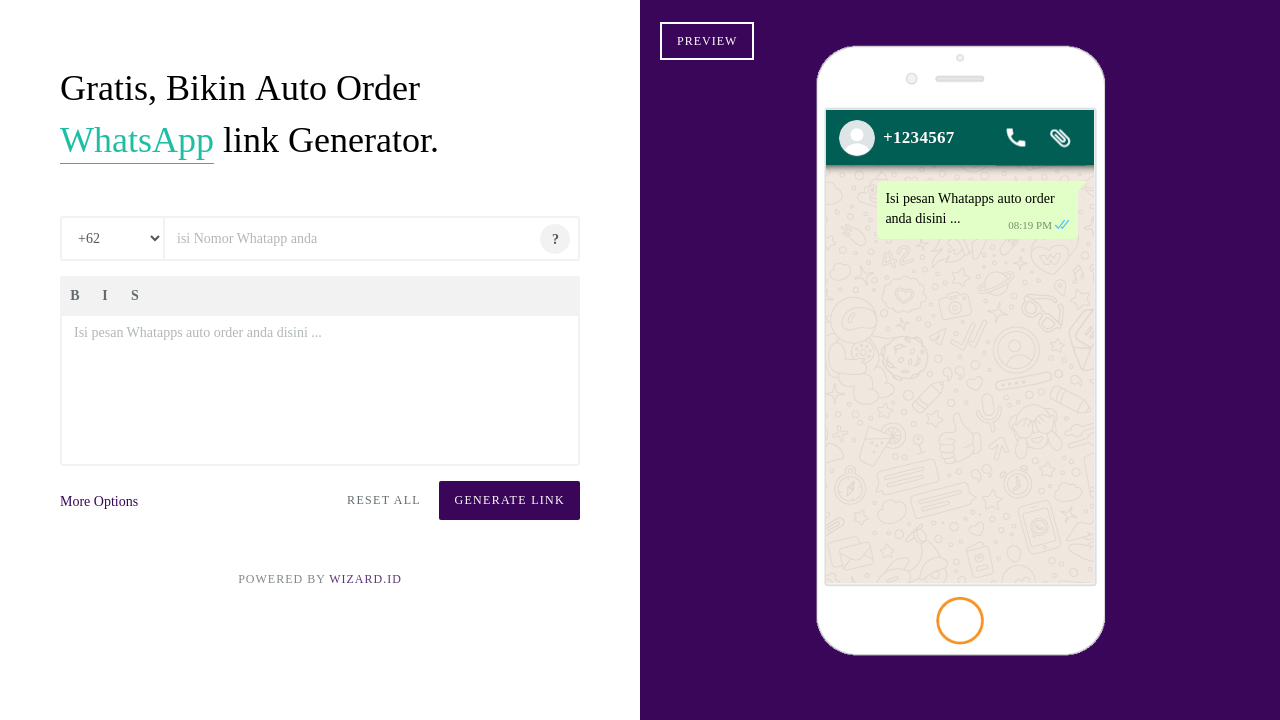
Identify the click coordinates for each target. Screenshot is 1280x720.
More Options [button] (99, 501)
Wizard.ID (365, 579)
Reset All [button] (384, 500)
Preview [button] (707, 41)
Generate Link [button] (509, 500)
